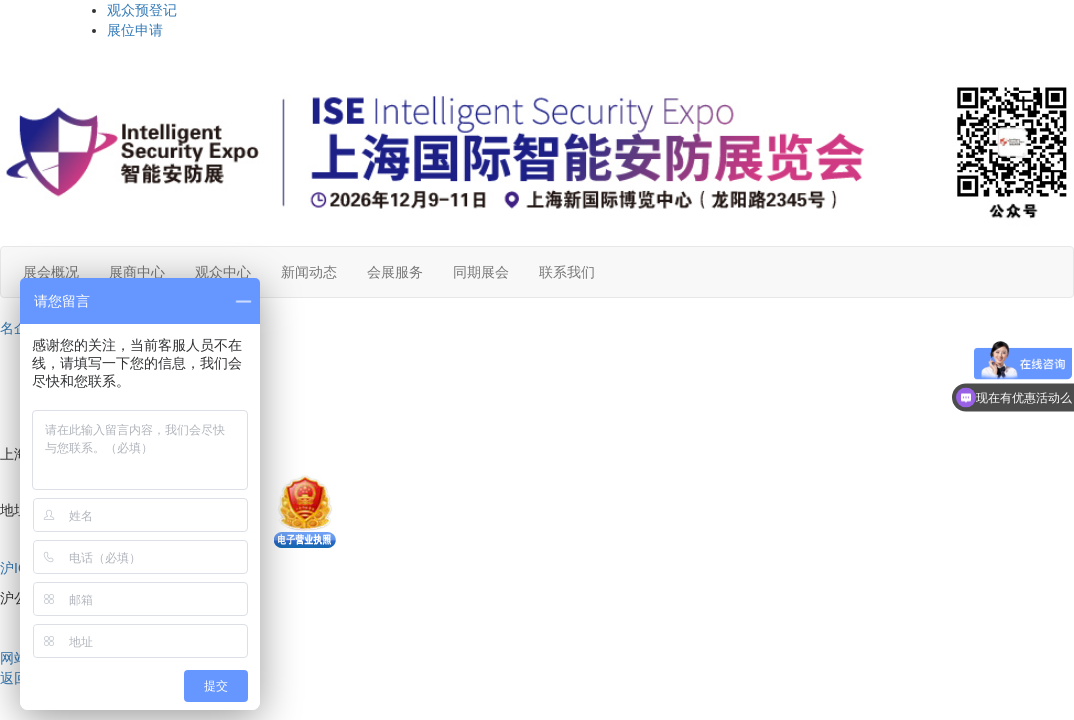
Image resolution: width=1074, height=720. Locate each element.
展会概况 (51, 272)
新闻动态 (309, 272)
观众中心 (223, 272)
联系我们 (567, 272)
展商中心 (137, 272)
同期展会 (481, 272)
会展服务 (395, 272)
